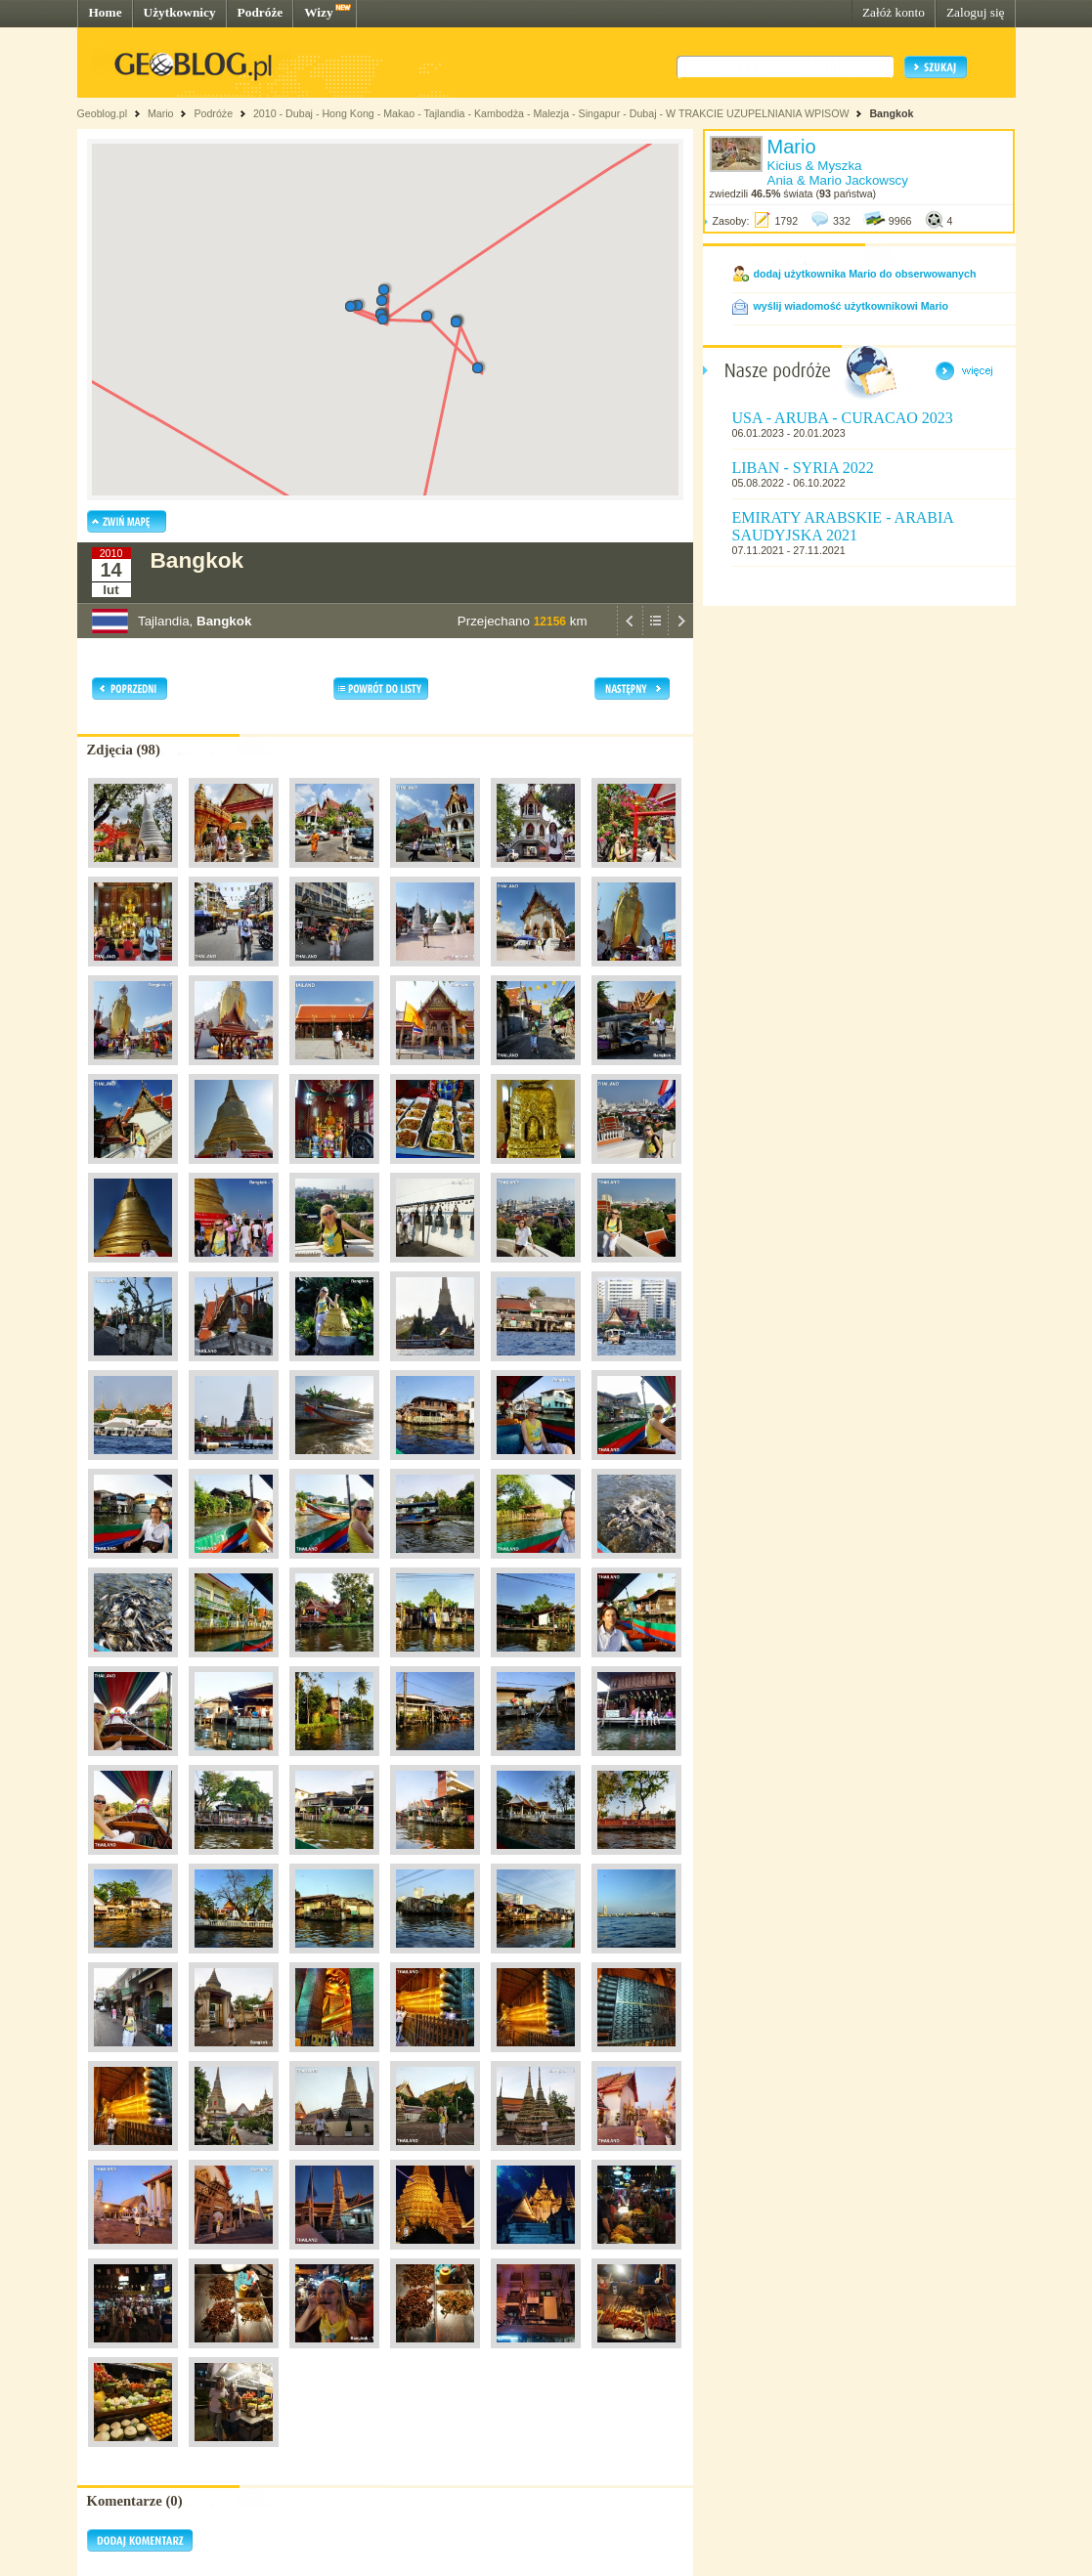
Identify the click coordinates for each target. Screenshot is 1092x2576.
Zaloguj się (975, 12)
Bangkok (891, 113)
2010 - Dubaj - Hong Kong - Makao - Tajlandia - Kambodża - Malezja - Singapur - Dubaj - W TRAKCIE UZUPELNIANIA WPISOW (551, 113)
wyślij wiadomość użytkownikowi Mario (851, 306)
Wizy (318, 12)
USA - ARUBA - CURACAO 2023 (842, 417)
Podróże (261, 12)
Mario (161, 113)
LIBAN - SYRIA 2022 (803, 467)
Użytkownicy (180, 12)
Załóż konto (893, 12)
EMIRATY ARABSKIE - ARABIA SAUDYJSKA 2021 (843, 526)
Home (105, 12)
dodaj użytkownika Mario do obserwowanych (865, 273)
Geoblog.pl (102, 113)
